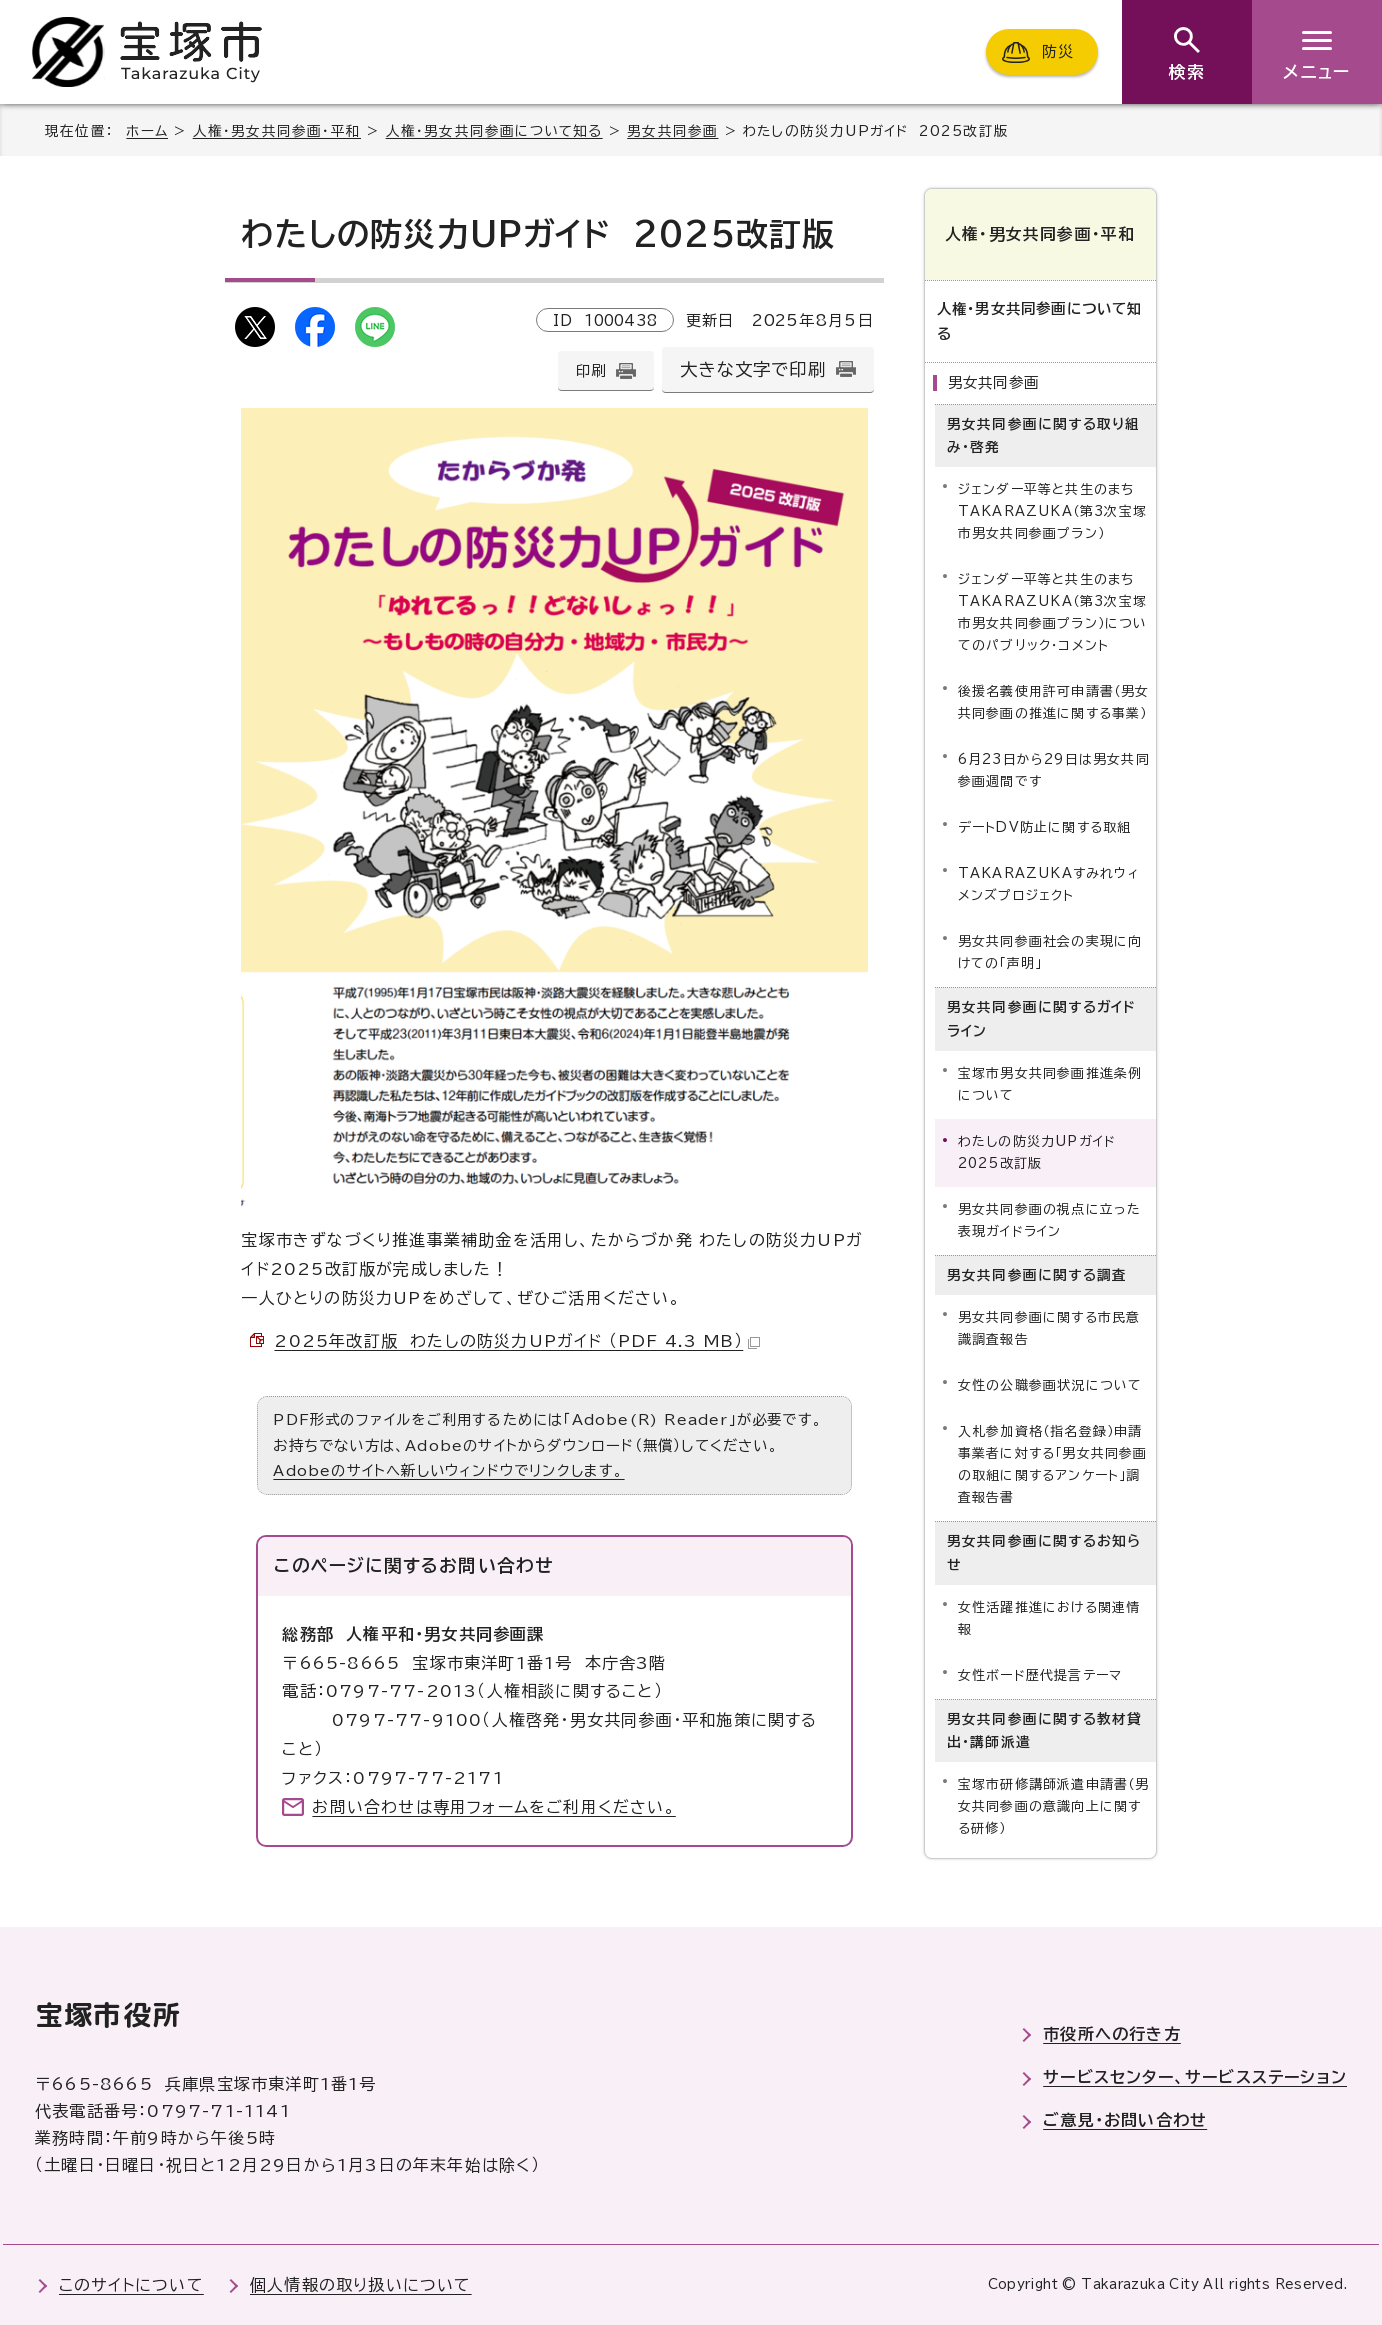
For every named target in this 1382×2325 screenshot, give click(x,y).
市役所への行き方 (1112, 2034)
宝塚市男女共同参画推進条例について (1050, 1084)
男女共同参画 (672, 131)
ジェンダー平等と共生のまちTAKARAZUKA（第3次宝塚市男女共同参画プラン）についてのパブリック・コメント (1053, 612)
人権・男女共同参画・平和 (277, 131)
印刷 (591, 370)
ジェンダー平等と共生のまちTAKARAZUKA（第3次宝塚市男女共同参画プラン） (1052, 511)
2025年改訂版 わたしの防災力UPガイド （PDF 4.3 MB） (517, 1341)
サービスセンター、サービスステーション (1195, 2077)
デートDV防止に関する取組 (1045, 827)
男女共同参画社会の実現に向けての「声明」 (1050, 952)
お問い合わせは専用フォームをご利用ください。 (493, 1807)
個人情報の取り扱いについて (361, 2285)
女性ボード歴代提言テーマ (1040, 1675)
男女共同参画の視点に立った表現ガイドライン (1050, 1220)
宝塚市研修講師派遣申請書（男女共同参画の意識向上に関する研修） (1054, 1806)
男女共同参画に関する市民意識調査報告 (1049, 1328)
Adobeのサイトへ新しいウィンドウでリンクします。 (448, 1470)
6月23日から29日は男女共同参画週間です (1054, 770)
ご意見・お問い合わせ (1125, 2120)
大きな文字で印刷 (753, 369)
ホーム (147, 131)
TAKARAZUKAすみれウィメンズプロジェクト (1049, 884)
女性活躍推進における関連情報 (1049, 1618)
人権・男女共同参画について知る (494, 131)
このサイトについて (131, 2285)
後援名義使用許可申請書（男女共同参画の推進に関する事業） (1054, 702)
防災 (1058, 51)
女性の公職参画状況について (1050, 1385)
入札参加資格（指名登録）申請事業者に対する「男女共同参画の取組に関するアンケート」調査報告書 (1053, 1464)
